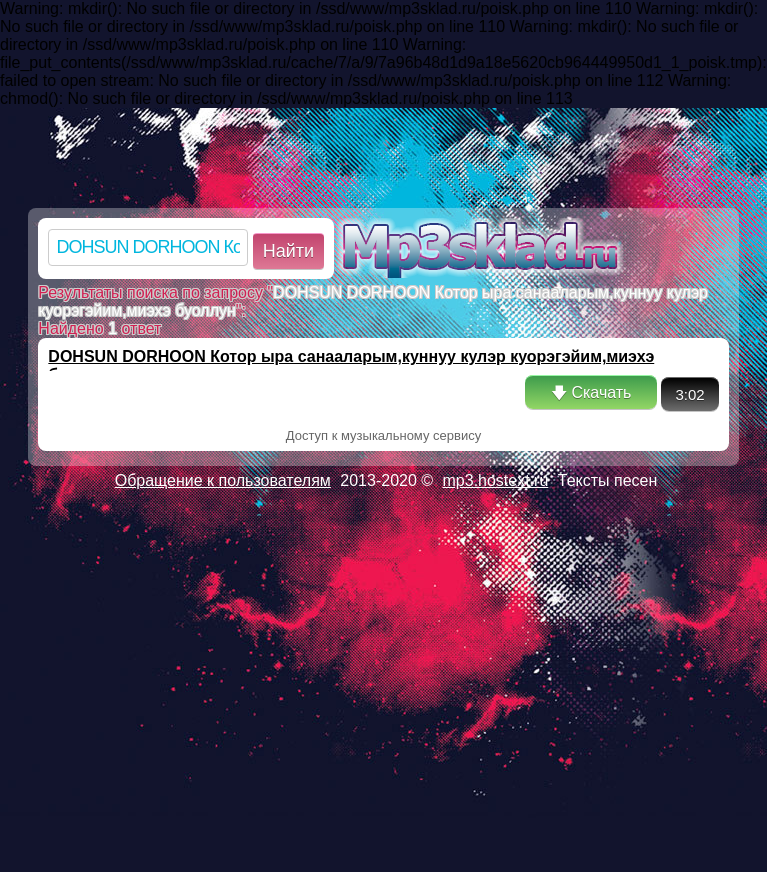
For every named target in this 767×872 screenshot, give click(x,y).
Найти (288, 251)
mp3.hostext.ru (496, 480)
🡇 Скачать (591, 392)
